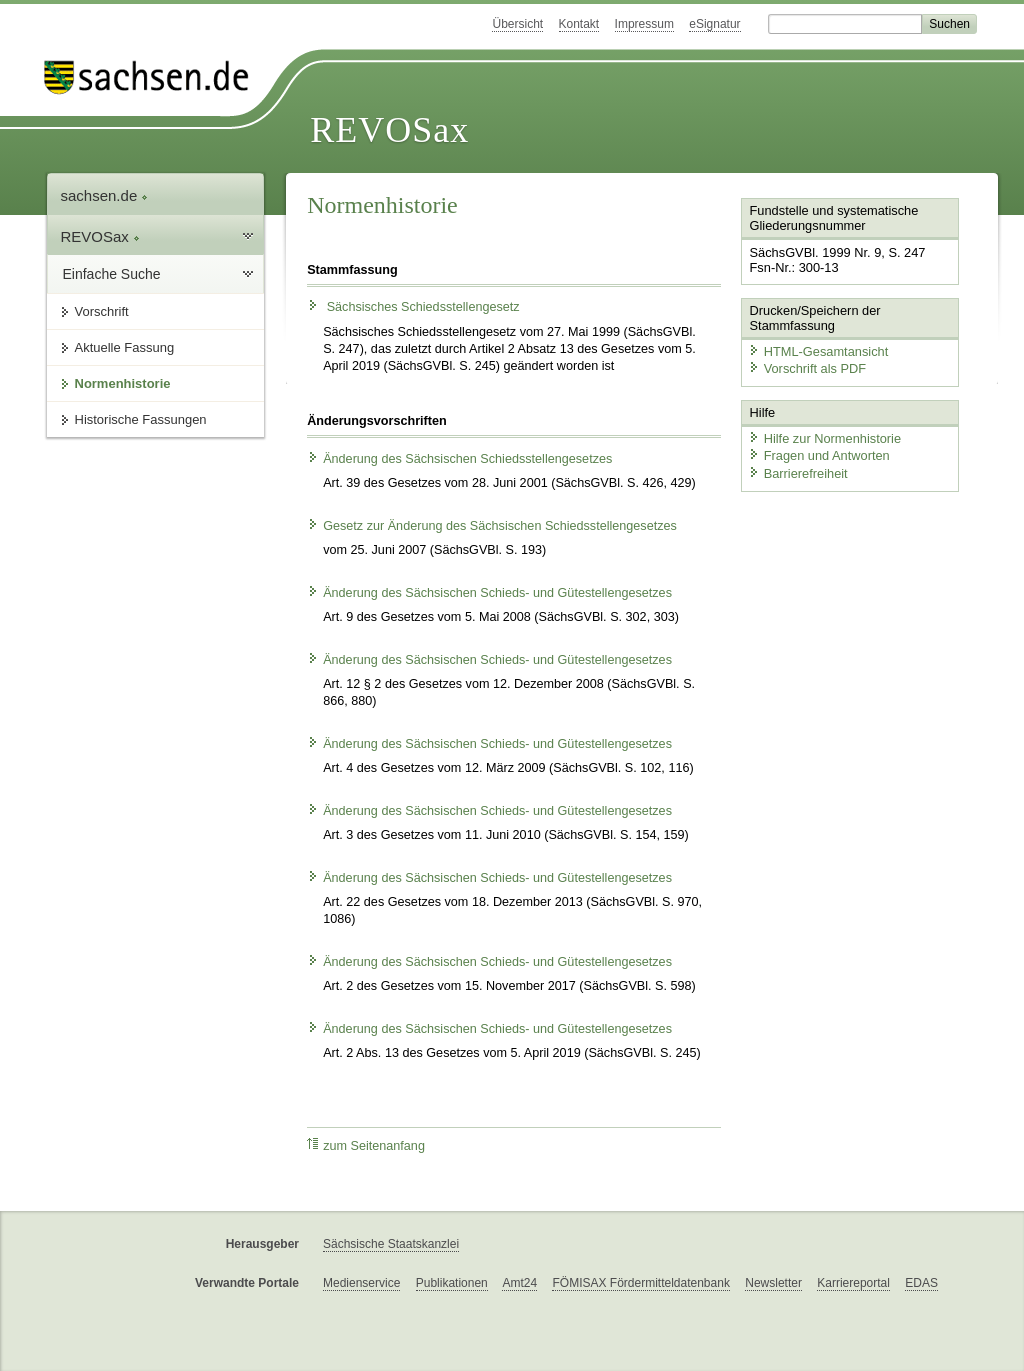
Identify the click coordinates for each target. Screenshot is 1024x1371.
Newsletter (773, 1283)
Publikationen (452, 1283)
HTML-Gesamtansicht (818, 350)
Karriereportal (853, 1283)
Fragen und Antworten (819, 455)
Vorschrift (102, 311)
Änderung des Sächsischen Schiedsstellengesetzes (459, 459)
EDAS (921, 1283)
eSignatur (714, 24)
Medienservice (361, 1283)
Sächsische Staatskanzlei (391, 1244)
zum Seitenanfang (366, 1145)
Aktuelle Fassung (125, 347)
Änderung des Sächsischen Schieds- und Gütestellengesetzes (489, 593)
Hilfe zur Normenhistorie (824, 437)
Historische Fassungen (141, 419)
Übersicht (517, 24)
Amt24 (519, 1283)
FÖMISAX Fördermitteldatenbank (640, 1283)
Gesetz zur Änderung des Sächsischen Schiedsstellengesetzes (492, 526)
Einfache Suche (112, 274)
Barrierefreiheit (798, 472)
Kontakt (579, 24)
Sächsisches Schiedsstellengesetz (413, 307)
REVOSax (389, 130)
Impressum (644, 24)
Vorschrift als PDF (807, 368)
